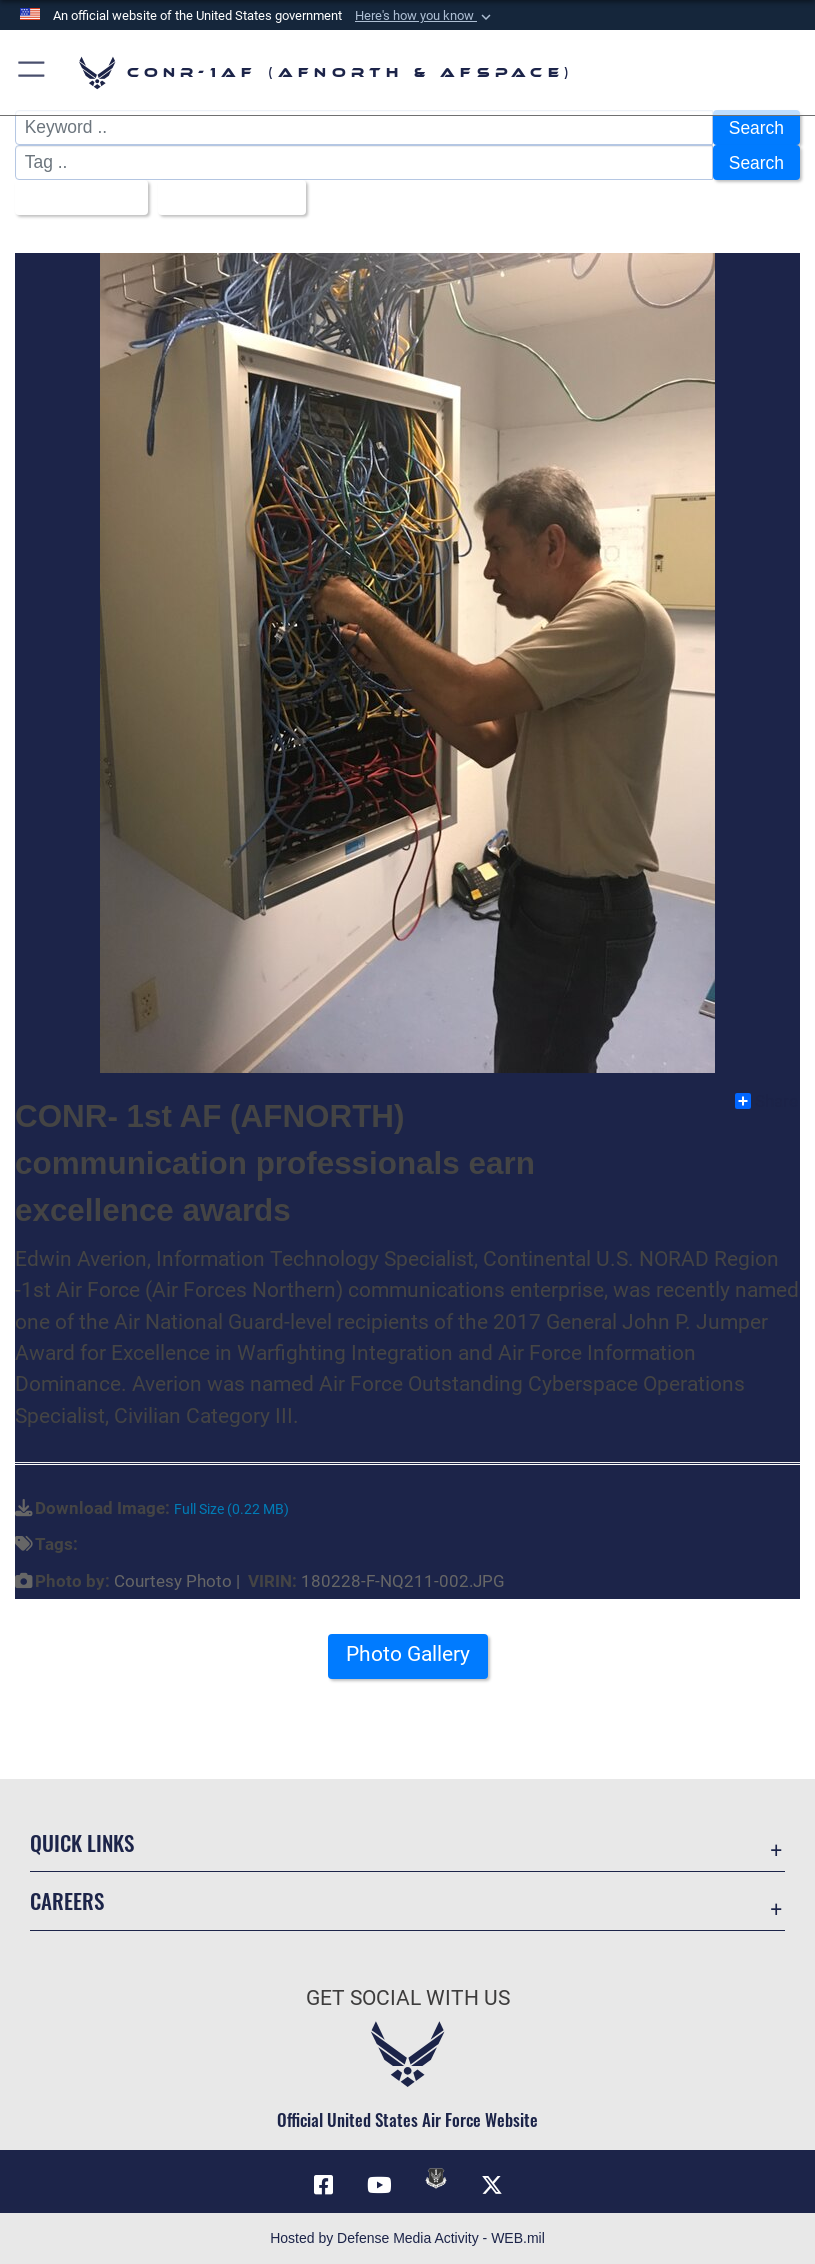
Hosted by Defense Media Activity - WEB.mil (407, 2238)
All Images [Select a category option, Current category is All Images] (74, 198)
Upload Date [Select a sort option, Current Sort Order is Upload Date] (225, 198)
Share (766, 1101)
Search (756, 128)
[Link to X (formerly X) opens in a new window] (492, 2185)
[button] (425, 16)
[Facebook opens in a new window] (323, 2185)
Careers (67, 1900)
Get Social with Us (408, 1998)
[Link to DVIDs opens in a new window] (436, 2178)
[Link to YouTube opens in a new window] (379, 2185)
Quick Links (82, 1842)
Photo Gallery (408, 1654)
